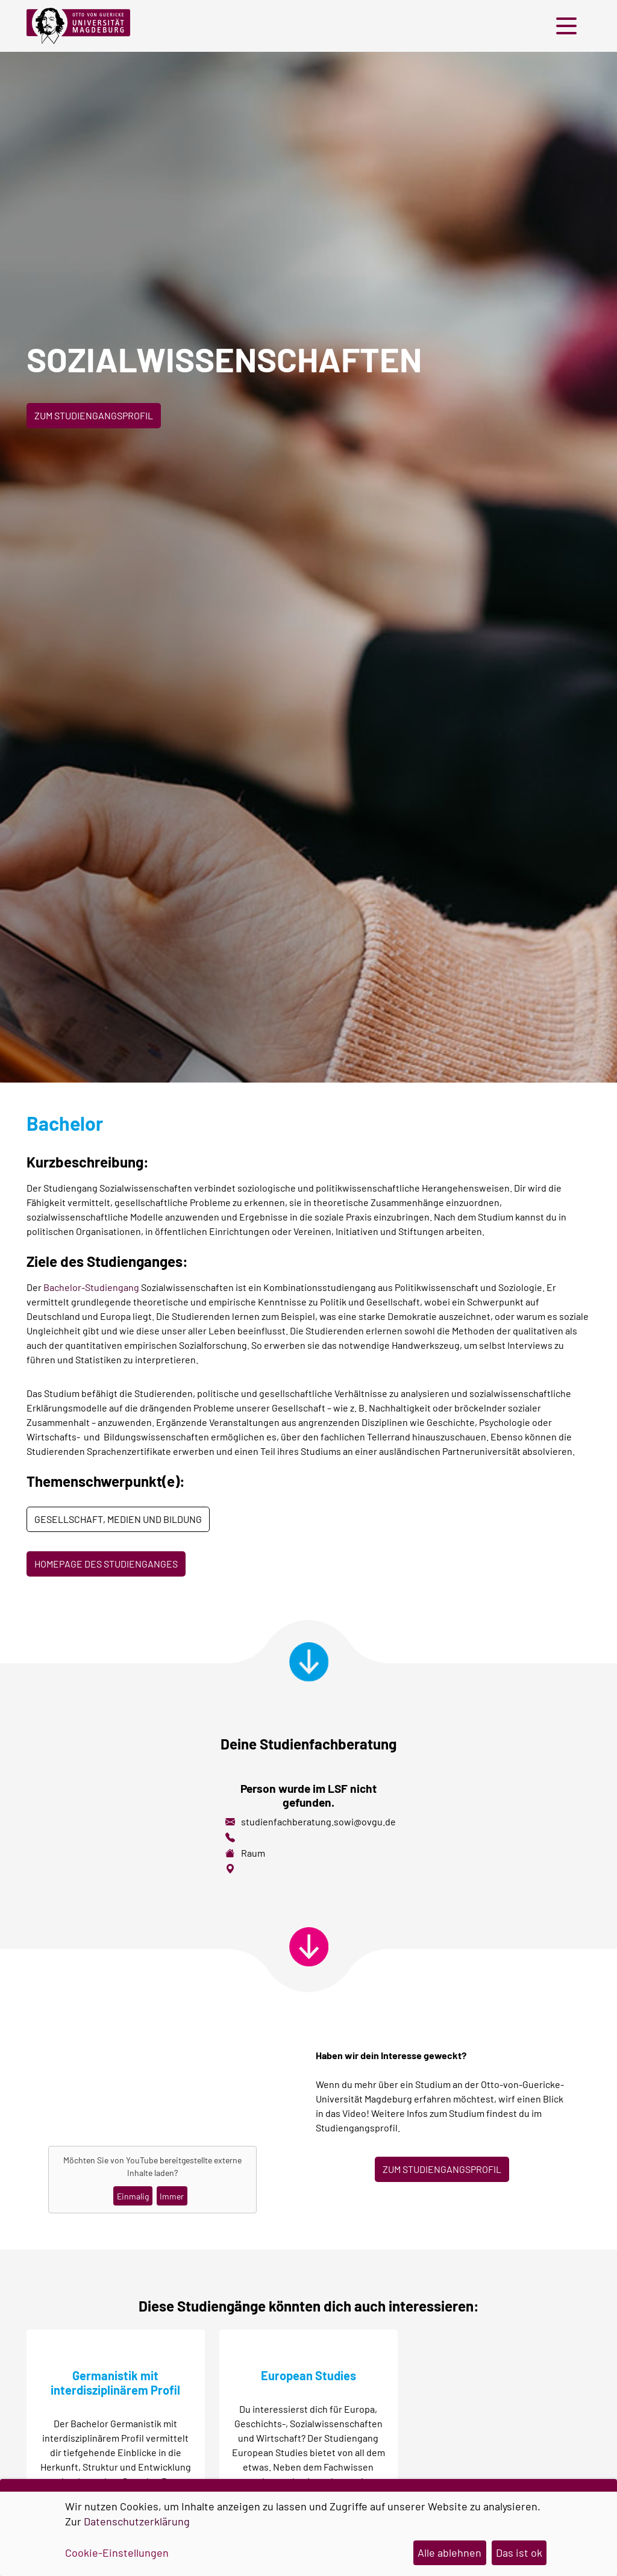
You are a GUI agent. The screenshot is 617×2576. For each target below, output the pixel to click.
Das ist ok (519, 2552)
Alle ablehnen (449, 2552)
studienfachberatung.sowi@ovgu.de (318, 1821)
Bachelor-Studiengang (91, 1287)
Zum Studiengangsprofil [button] (93, 415)
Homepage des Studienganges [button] (106, 1563)
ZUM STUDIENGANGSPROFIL (442, 2169)
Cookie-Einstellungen (117, 2552)
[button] (569, 26)
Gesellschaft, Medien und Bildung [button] (118, 1519)
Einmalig (133, 2196)
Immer (172, 2196)
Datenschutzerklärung (137, 2521)
